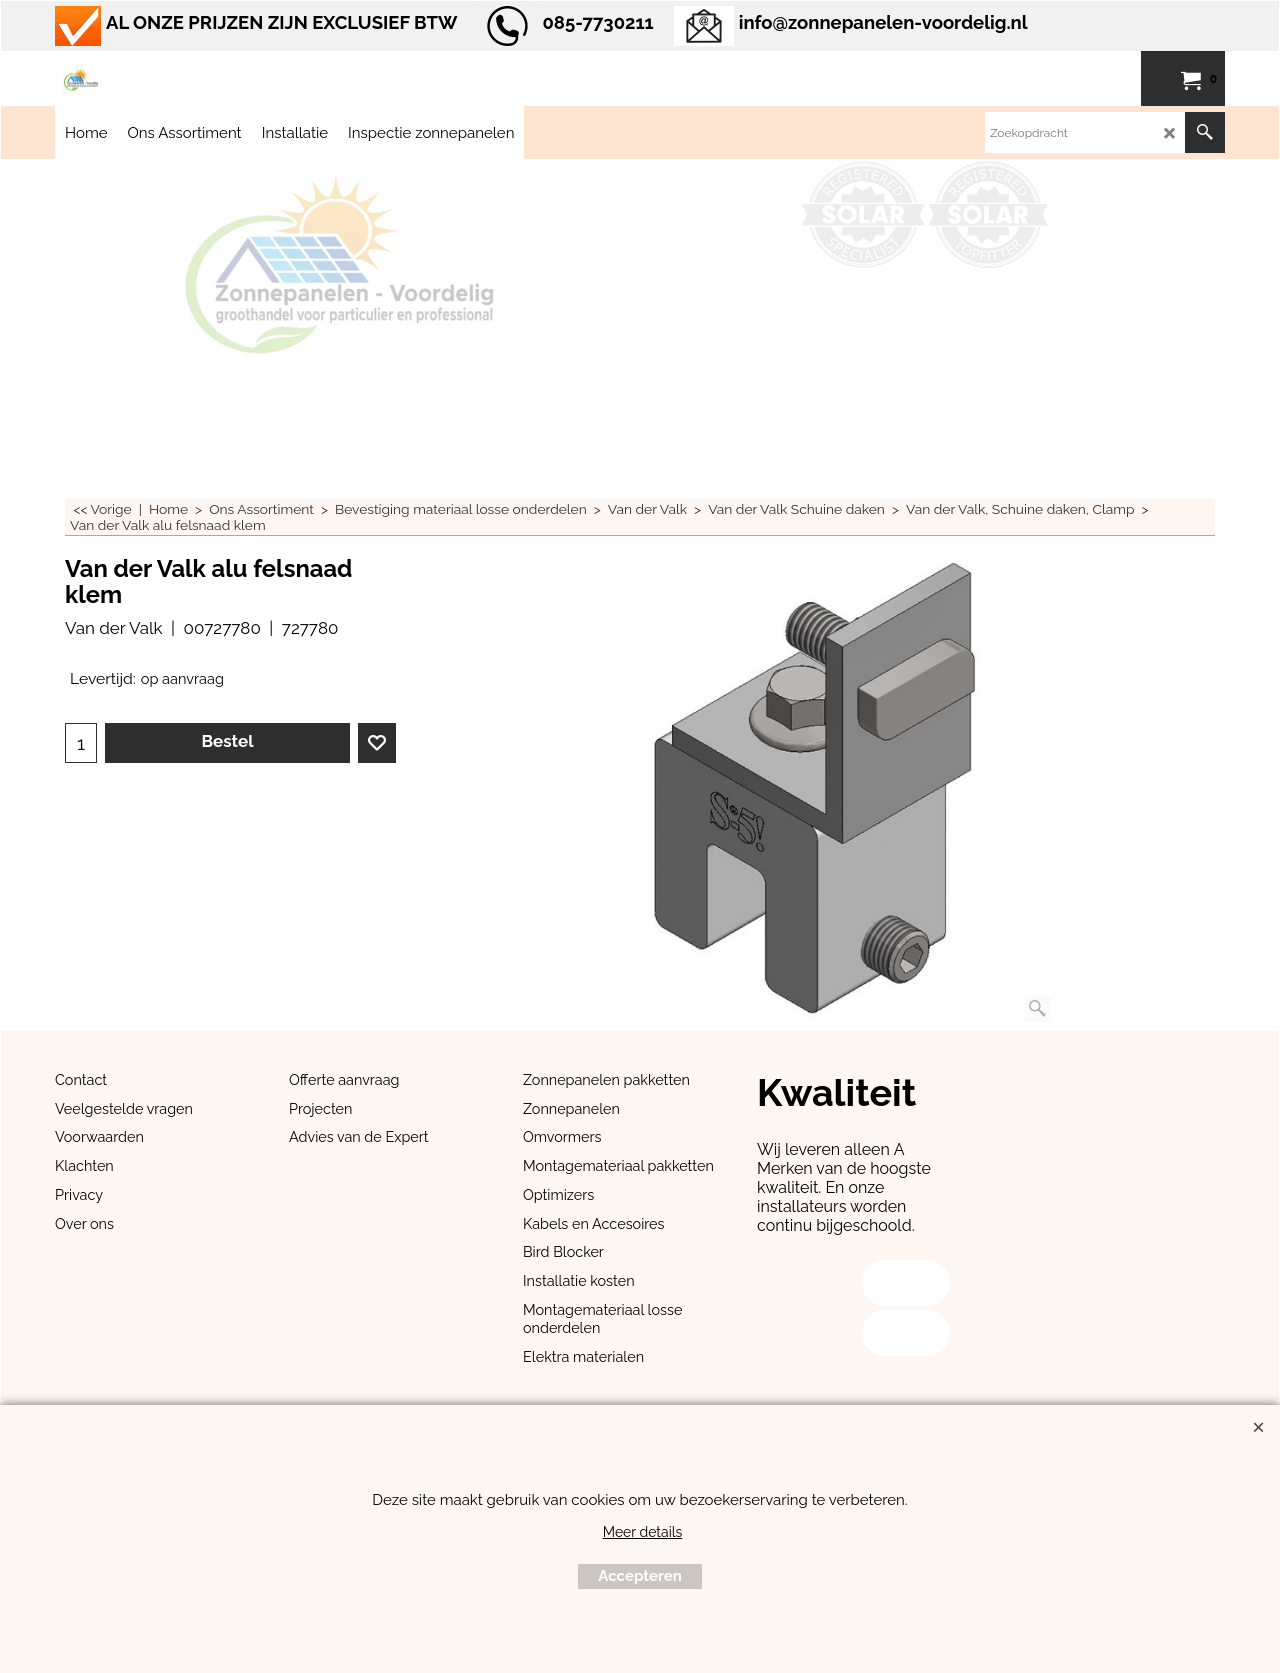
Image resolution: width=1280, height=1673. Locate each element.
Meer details (643, 1532)
